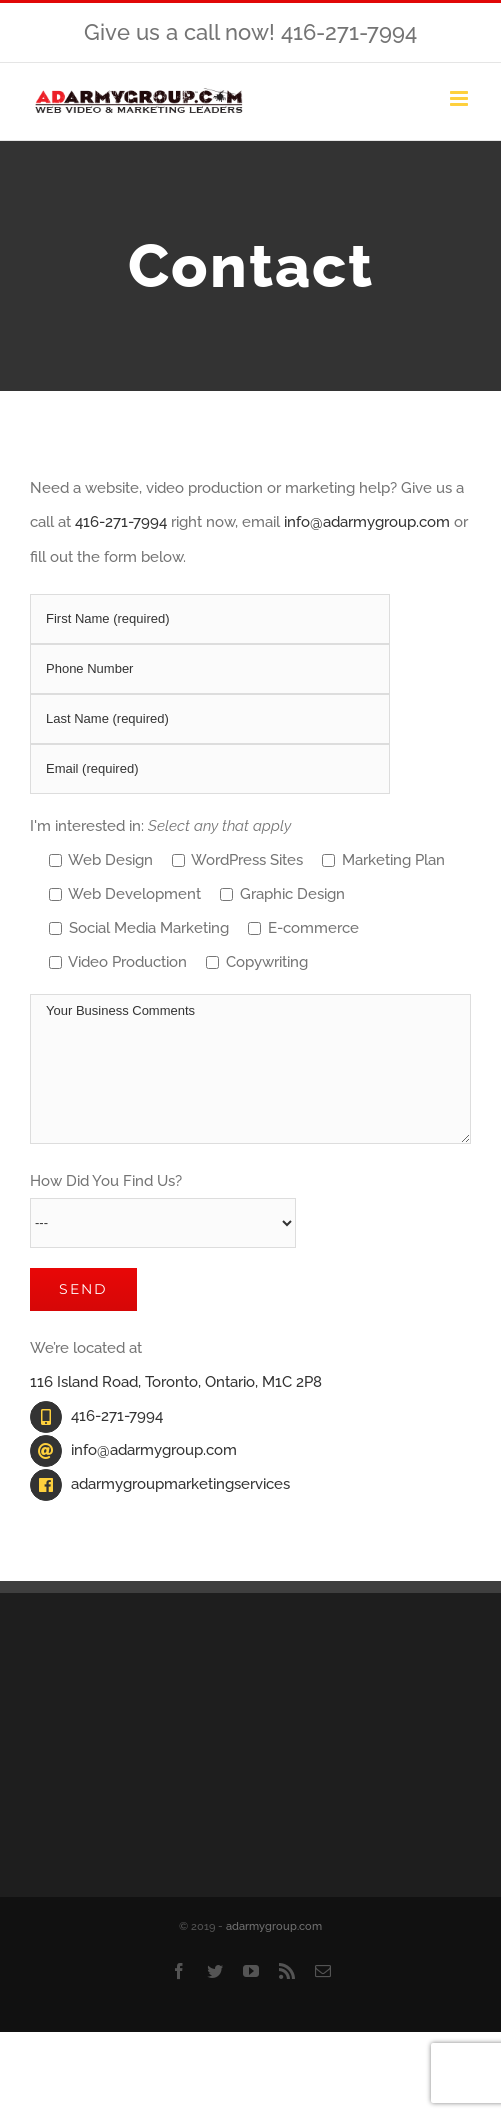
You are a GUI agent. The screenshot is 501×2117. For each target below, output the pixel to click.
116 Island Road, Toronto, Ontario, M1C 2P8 (176, 1382)
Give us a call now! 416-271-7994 (250, 32)
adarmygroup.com (274, 1926)
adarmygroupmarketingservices (180, 1484)
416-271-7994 (121, 522)
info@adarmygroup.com (367, 522)
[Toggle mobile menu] (460, 98)
